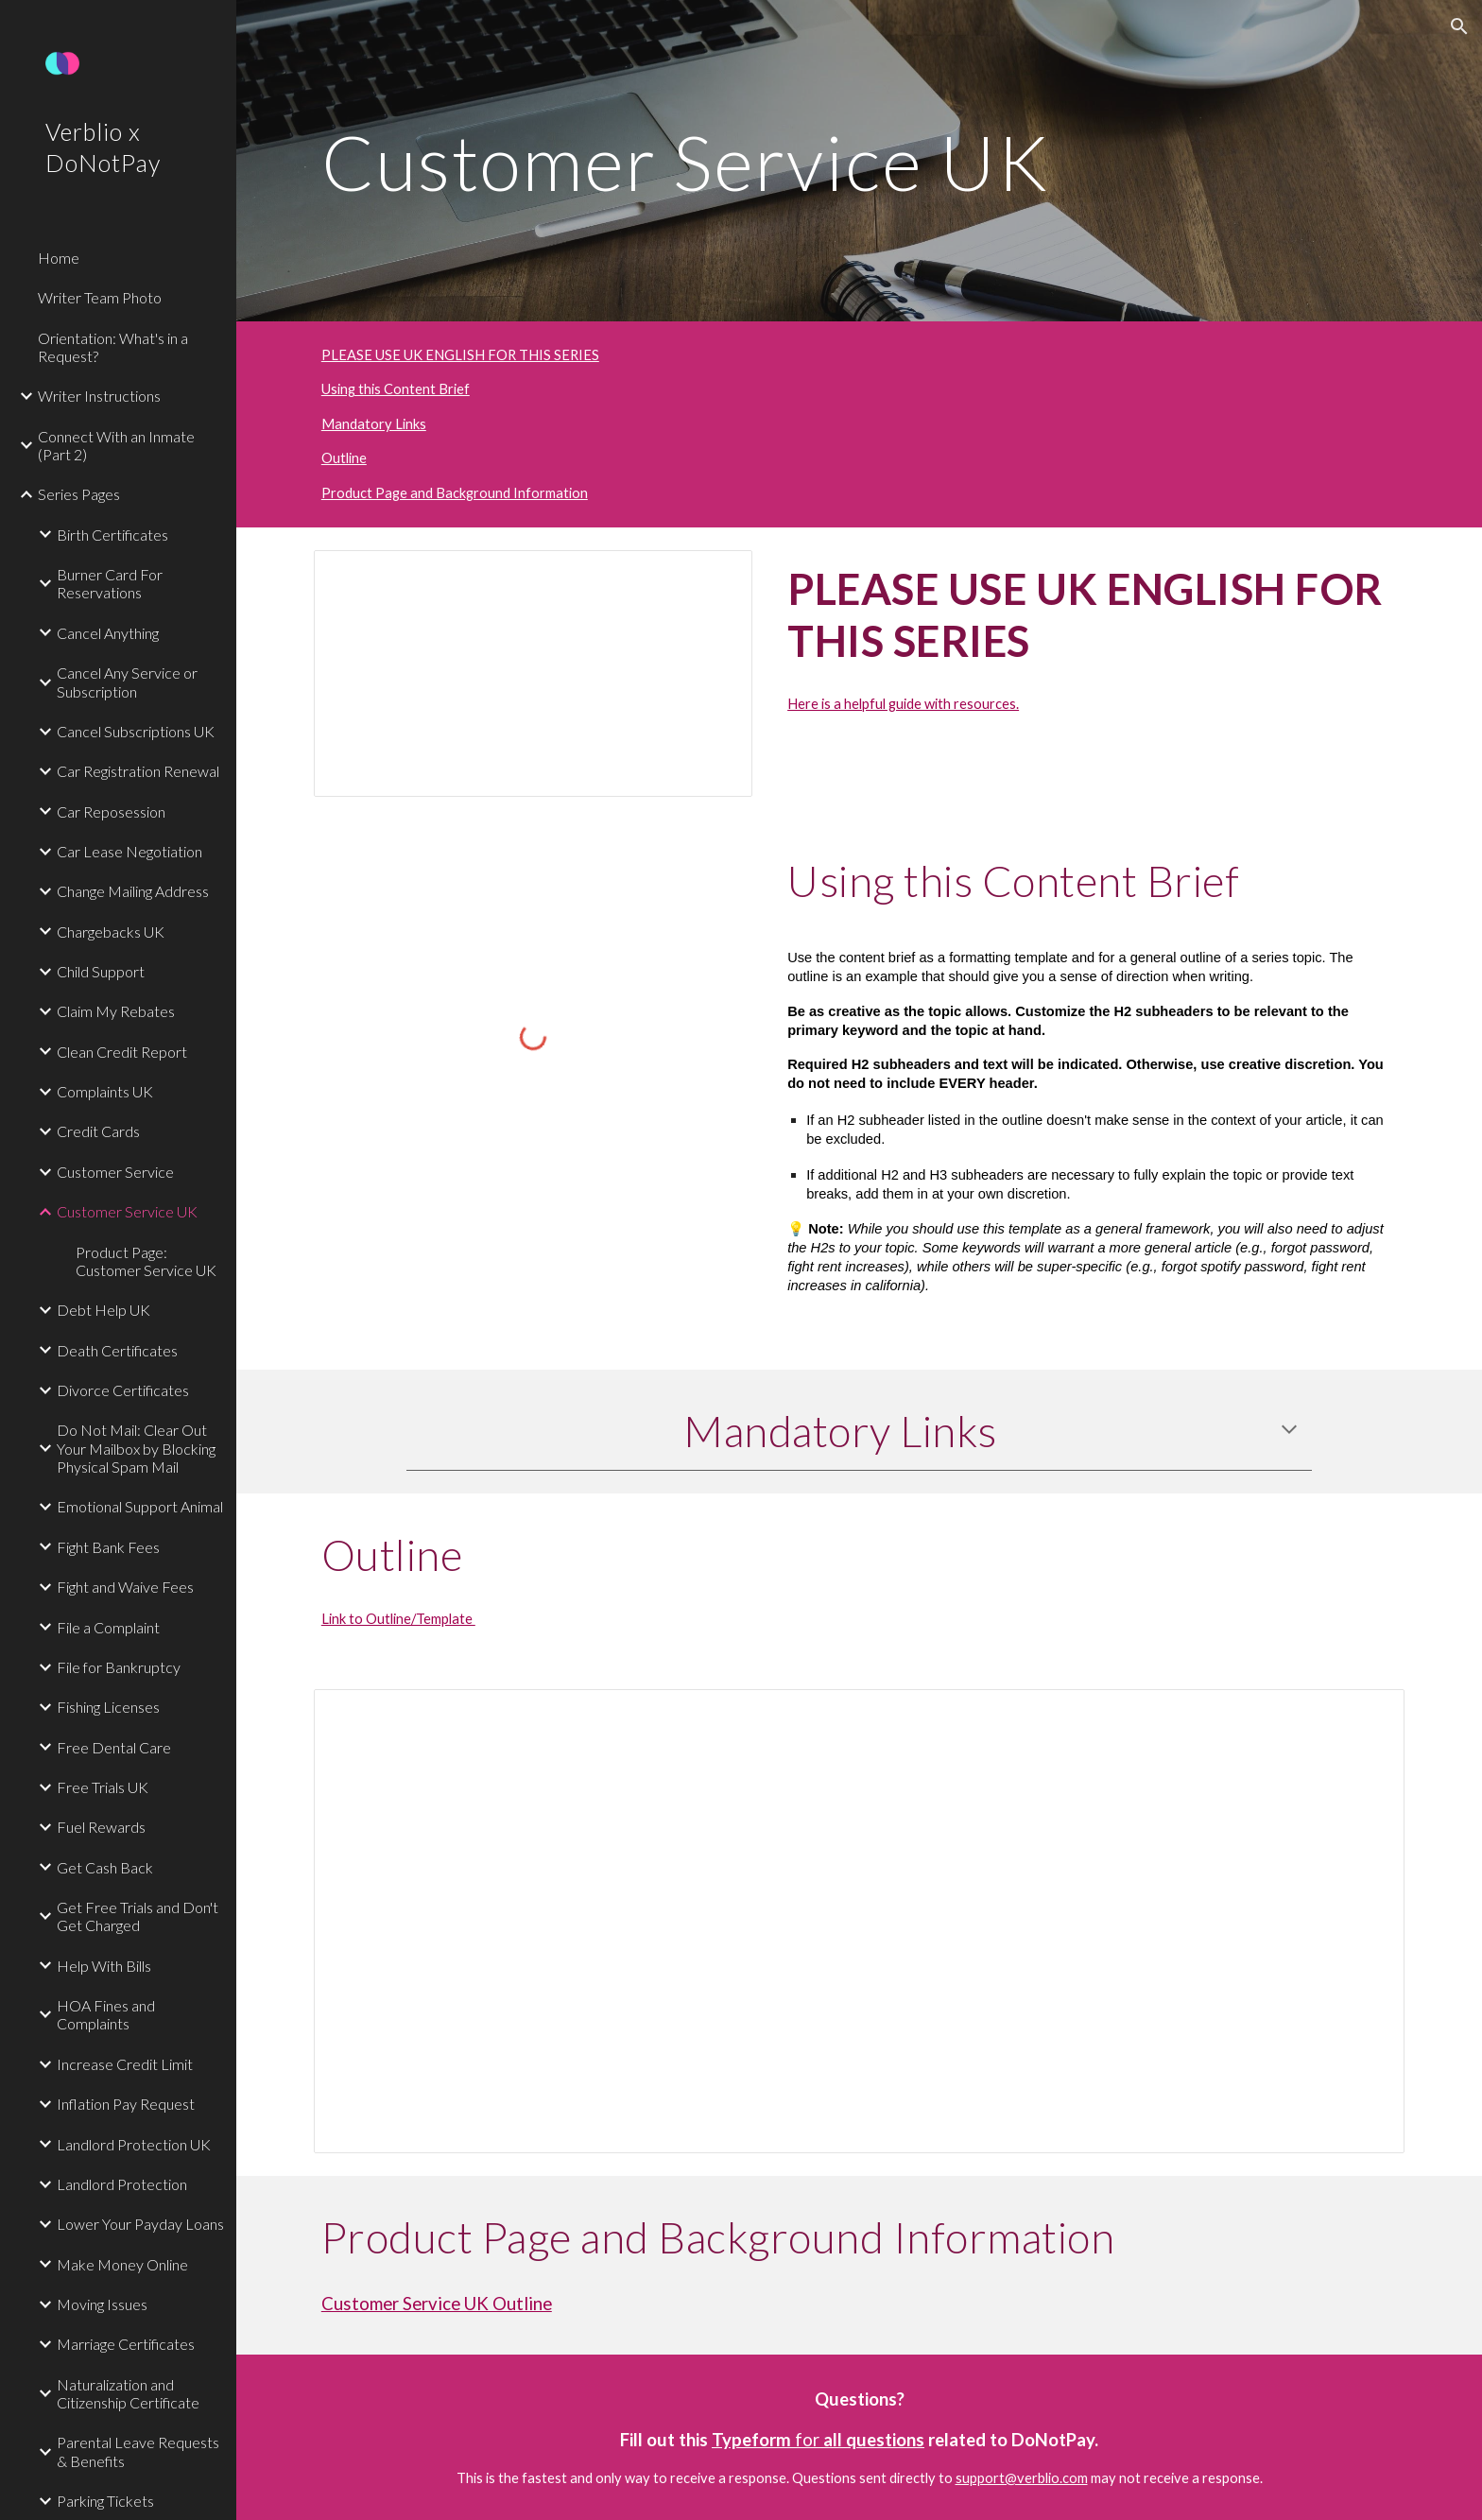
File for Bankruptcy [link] (119, 1667)
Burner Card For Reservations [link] (110, 583)
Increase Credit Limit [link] (125, 2064)
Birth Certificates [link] (112, 535)
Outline (344, 458)
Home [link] (58, 258)
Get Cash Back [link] (105, 1867)
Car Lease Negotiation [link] (129, 851)
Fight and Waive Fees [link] (125, 1587)
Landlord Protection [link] (122, 2184)
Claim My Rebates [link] (116, 1011)
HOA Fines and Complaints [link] (106, 2014)
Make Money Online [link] (122, 2264)
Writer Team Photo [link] (100, 297)
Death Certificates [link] (117, 1350)
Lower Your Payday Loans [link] (140, 2224)
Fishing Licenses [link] (108, 1707)
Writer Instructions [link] (99, 396)
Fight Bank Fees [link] (108, 1547)
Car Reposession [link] (111, 811)
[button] (1459, 26)
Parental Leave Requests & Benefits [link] (138, 2451)
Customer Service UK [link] (127, 1211)
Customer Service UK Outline (436, 2303)
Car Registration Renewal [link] (138, 771)
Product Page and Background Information (454, 493)
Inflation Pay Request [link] (126, 2104)
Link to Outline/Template (398, 1619)
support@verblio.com (1022, 2478)
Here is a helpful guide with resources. (903, 704)
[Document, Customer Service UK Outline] (859, 1921)
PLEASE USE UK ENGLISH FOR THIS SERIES (460, 355)
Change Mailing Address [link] (133, 891)
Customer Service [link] (115, 1172)
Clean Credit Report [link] (122, 1052)
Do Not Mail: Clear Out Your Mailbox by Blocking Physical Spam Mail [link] (136, 1448)
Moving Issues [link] (102, 2304)
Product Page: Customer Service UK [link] (146, 1261)
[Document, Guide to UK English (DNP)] (533, 673)
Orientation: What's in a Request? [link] (113, 347)
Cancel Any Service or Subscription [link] (127, 681)
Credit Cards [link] (98, 1131)
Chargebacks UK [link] (110, 932)
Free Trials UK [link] (102, 1787)
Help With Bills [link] (104, 1966)
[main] (859, 160)
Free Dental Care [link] (114, 1747)
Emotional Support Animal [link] (140, 1506)
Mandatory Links (373, 424)
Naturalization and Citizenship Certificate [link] (128, 2393)
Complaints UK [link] (105, 1091)
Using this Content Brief (395, 389)
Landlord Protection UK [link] (134, 2144)
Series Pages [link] (79, 494)
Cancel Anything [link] (108, 633)
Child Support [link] (101, 971)
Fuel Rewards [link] (101, 1827)
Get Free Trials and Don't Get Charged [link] (137, 1916)
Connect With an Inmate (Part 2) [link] (116, 445)
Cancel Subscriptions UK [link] (136, 731)
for (807, 2439)
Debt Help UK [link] (103, 1310)
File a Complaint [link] (108, 1627)
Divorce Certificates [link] (123, 1390)
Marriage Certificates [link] (126, 2344)
